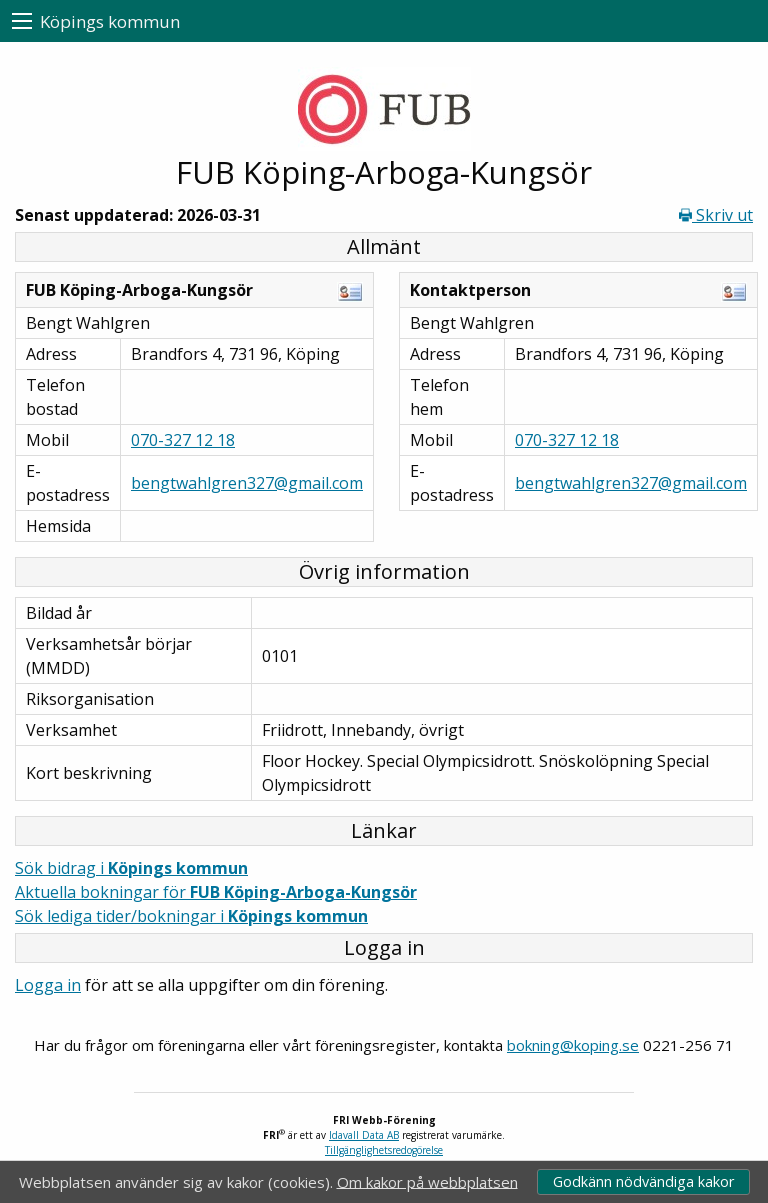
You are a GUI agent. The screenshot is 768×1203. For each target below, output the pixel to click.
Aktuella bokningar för (216, 892)
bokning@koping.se (573, 1045)
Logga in (48, 985)
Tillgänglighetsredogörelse (384, 1150)
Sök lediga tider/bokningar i (191, 916)
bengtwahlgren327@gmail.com (247, 483)
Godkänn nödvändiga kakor (643, 1181)
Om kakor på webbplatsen (427, 1181)
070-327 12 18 (183, 440)
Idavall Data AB (364, 1135)
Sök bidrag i (131, 868)
